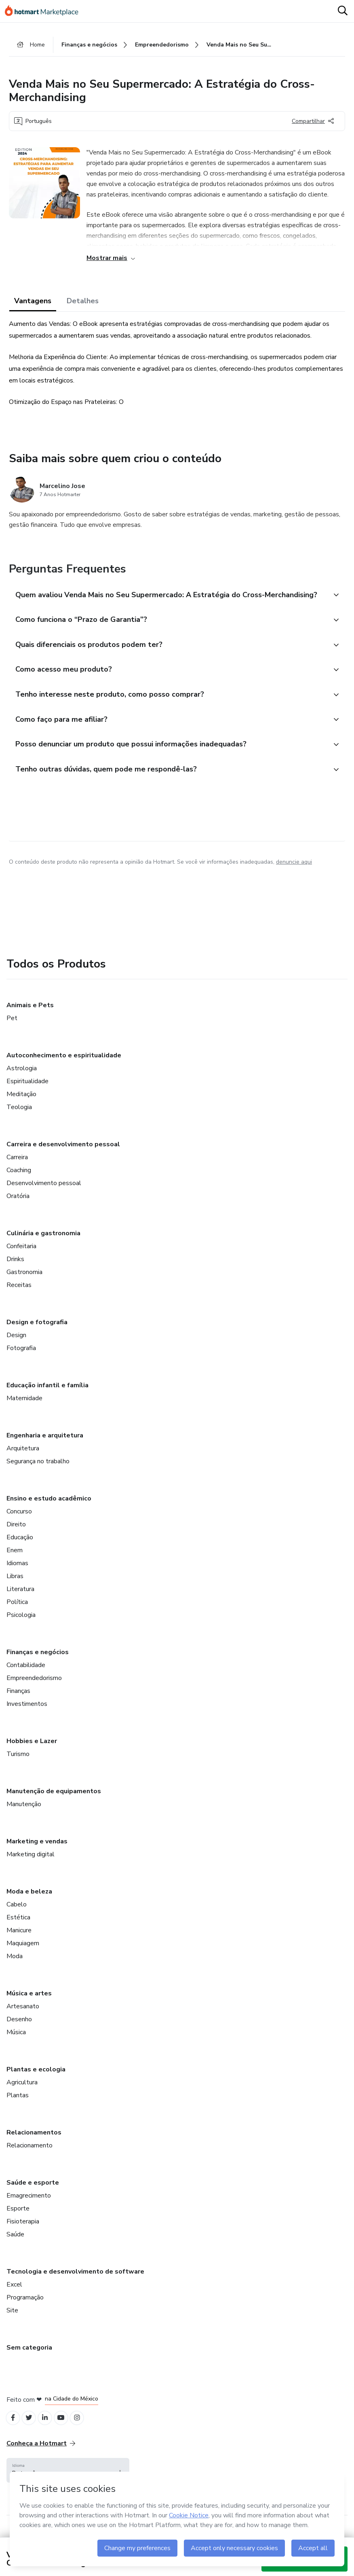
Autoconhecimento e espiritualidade (63, 1065)
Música (16, 2042)
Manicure (19, 1940)
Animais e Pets (30, 1015)
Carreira (17, 1167)
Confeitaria (21, 1256)
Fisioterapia (22, 2231)
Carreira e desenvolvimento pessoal (63, 1154)
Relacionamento (29, 2155)
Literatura (20, 1599)
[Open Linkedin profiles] (49, 2429)
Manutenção (23, 1814)
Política (17, 1612)
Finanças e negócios (37, 1662)
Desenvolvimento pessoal (43, 1193)
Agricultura (22, 2092)
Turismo (18, 1764)
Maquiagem (22, 1953)
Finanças (18, 1701)
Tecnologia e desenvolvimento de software (75, 2282)
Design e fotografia (36, 1332)
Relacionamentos (33, 2143)
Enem (14, 1560)
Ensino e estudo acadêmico (48, 1509)
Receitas (19, 1295)
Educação (19, 1547)
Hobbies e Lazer (31, 1751)
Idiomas (17, 1573)
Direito (16, 1534)
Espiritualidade (27, 1091)
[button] (168, 597)
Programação (25, 2307)
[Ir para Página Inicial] (45, 11)
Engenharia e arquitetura (44, 1445)
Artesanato (22, 2016)
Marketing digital (30, 1864)
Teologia (19, 1117)
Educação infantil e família (47, 1395)
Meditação (21, 1104)
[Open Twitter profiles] (31, 2429)
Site (12, 2320)
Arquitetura (22, 1458)
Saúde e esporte (32, 2193)
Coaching (18, 1180)
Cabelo (16, 1914)
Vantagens (32, 303)
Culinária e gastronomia (43, 1243)
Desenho (19, 2029)
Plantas (17, 2105)
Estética (18, 1927)
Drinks (15, 1269)
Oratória (18, 1206)
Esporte (18, 2219)
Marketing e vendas (36, 1851)
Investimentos (26, 1714)
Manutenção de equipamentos (53, 1801)
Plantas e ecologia (35, 2079)
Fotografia (21, 1358)
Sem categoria (29, 2358)
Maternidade (24, 1408)
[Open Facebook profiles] (13, 2429)
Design (16, 1345)
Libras (14, 1586)
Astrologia (21, 1078)
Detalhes (83, 303)
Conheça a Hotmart (40, 2455)
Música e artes (29, 2003)
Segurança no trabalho (38, 1471)
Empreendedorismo (34, 1688)
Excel (14, 2295)
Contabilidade (25, 1675)
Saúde (15, 2244)
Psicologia (21, 1625)
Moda (14, 1966)
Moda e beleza (29, 1902)
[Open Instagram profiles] (85, 2429)
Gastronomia (24, 1282)
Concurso (19, 1521)
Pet (11, 1028)
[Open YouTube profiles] (67, 2429)
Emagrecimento (28, 2206)
